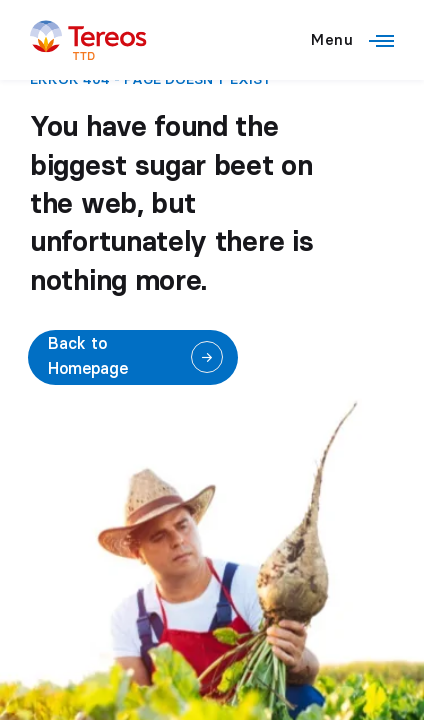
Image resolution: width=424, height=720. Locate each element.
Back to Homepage (88, 357)
